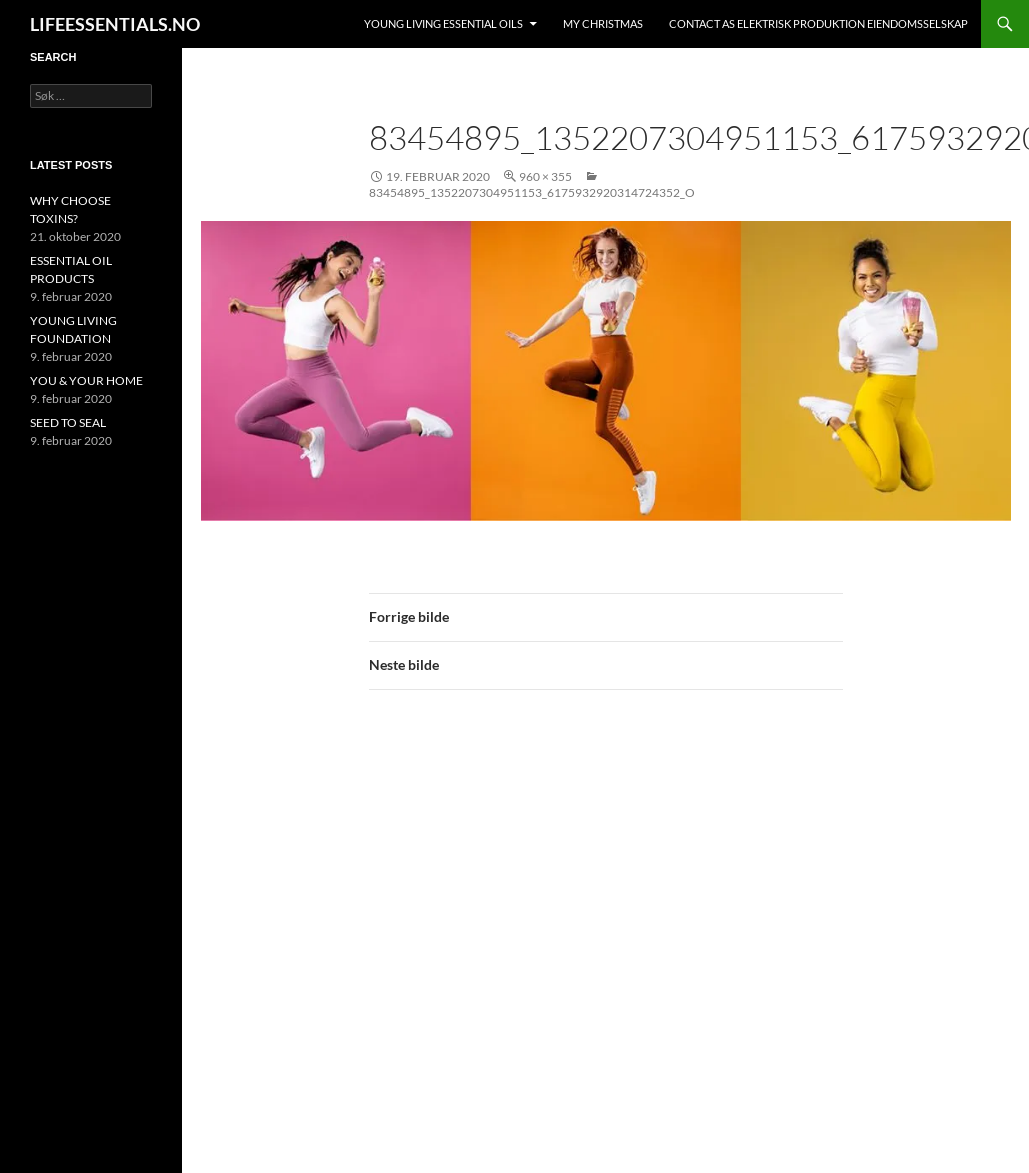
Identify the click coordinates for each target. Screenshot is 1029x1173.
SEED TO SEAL (68, 422)
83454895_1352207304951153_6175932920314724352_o (532, 192)
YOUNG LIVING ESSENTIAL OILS (443, 23)
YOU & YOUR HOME (86, 380)
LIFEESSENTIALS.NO (115, 24)
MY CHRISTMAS (603, 23)
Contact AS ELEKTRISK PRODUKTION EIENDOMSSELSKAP (818, 23)
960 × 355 (545, 176)
